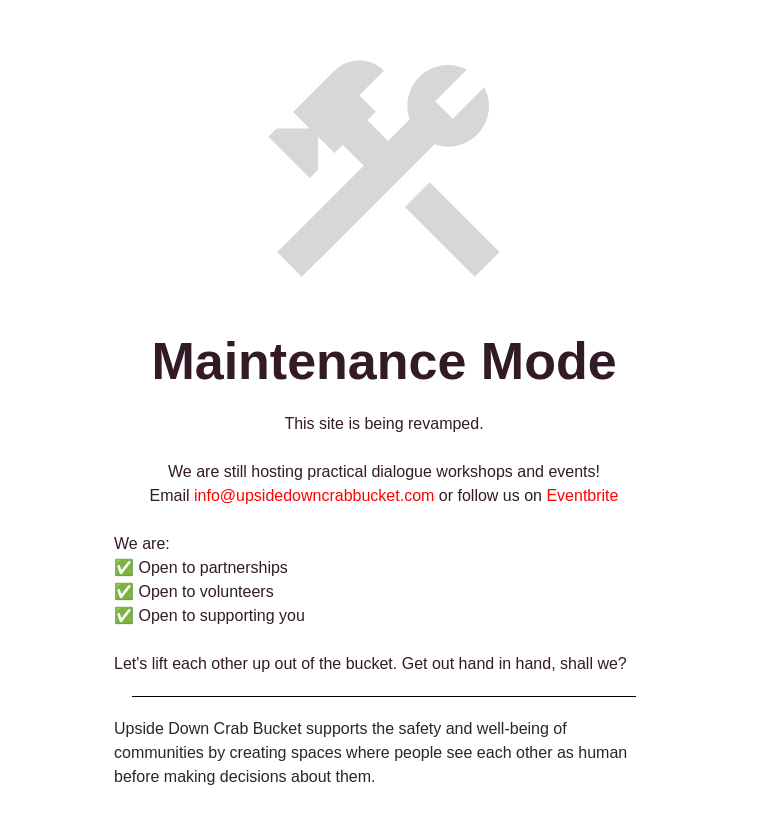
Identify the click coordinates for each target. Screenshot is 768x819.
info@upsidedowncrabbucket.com (314, 495)
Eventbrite (582, 495)
